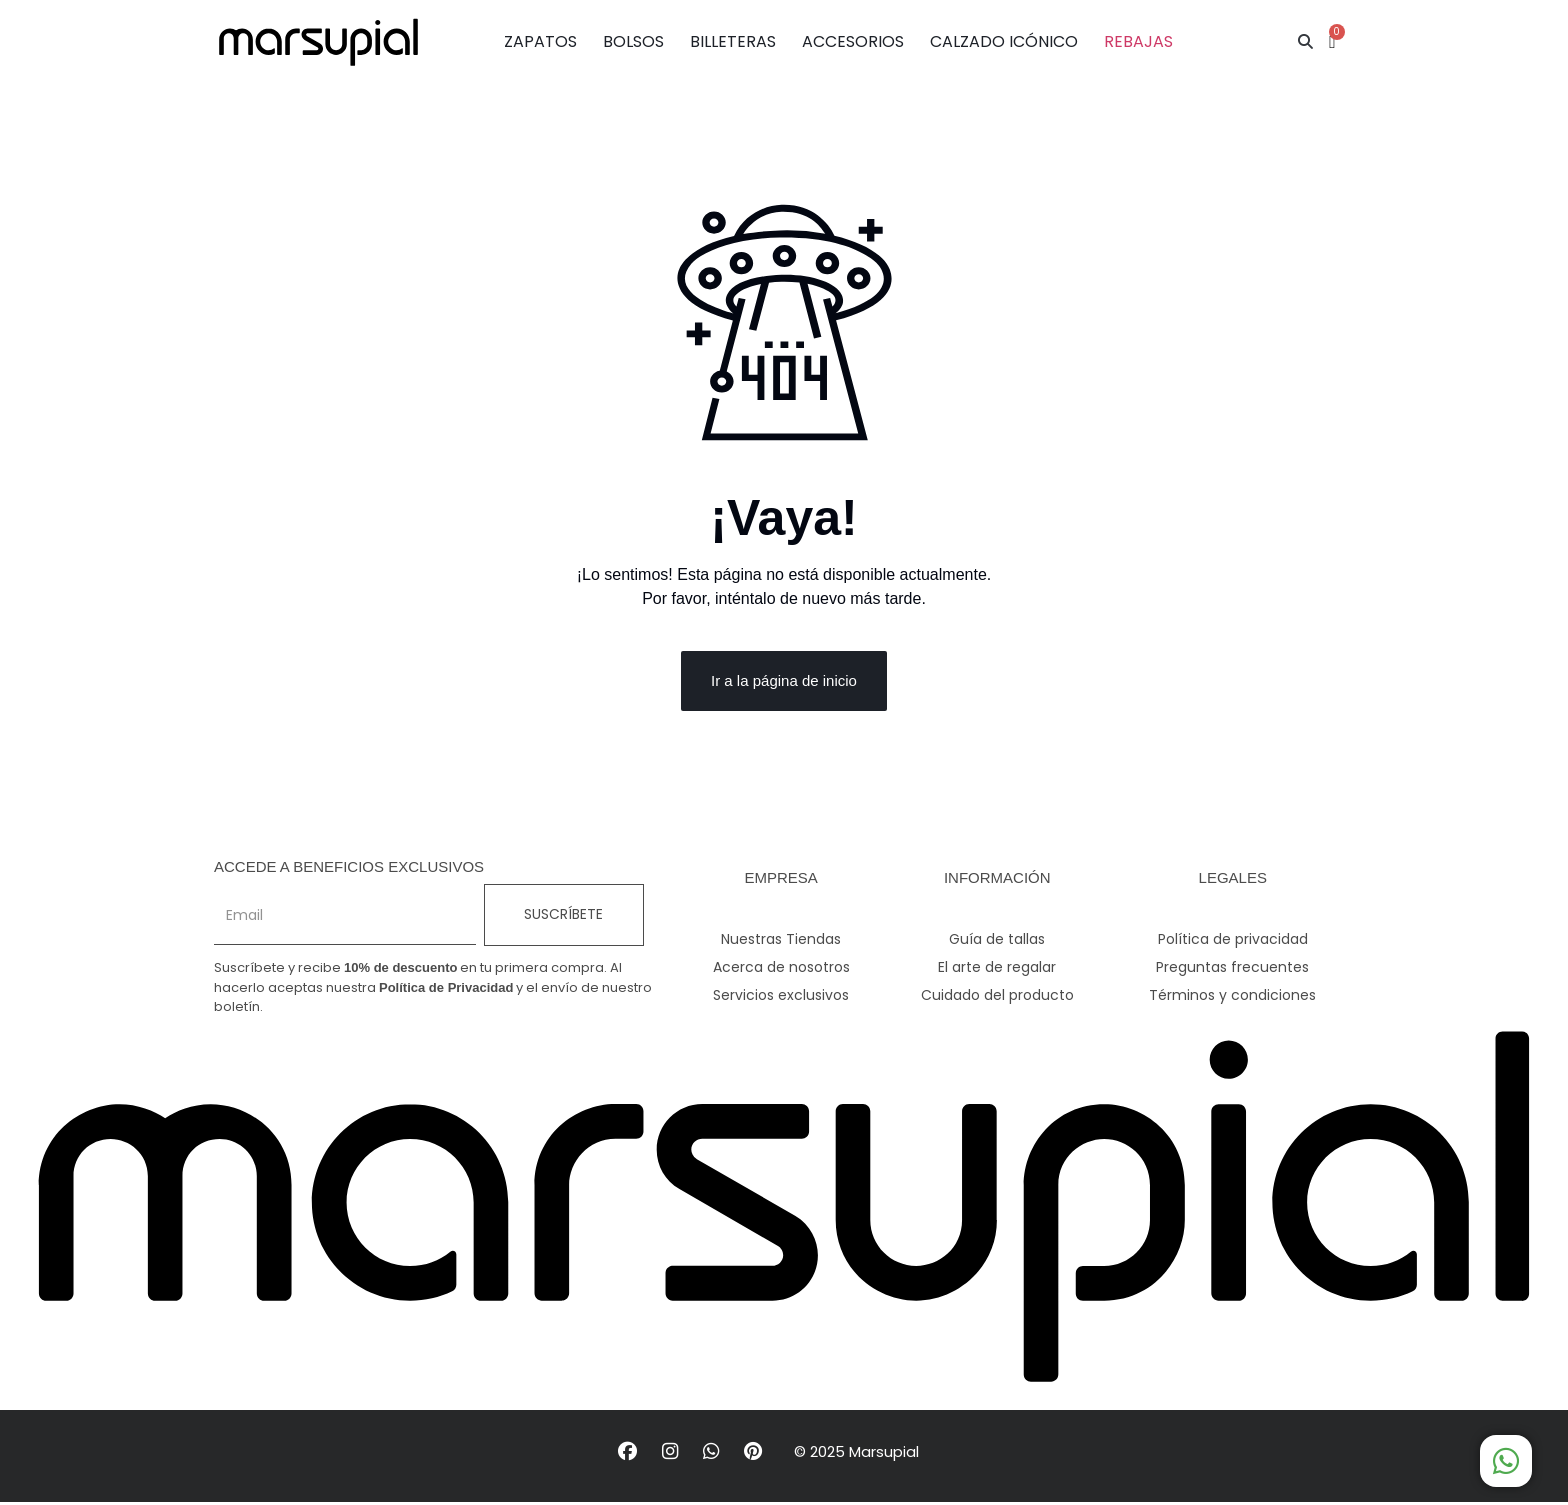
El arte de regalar (997, 969)
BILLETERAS (733, 41)
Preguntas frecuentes (1232, 969)
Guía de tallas (997, 941)
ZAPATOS (540, 41)
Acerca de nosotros (781, 969)
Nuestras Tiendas (781, 941)
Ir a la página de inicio (784, 682)
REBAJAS (1138, 41)
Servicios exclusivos (781, 997)
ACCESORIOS (853, 41)
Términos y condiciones (1232, 997)
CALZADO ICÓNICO (1004, 41)
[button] (1305, 42)
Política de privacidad (1233, 941)
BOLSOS (633, 41)
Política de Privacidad (446, 988)
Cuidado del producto (997, 997)
